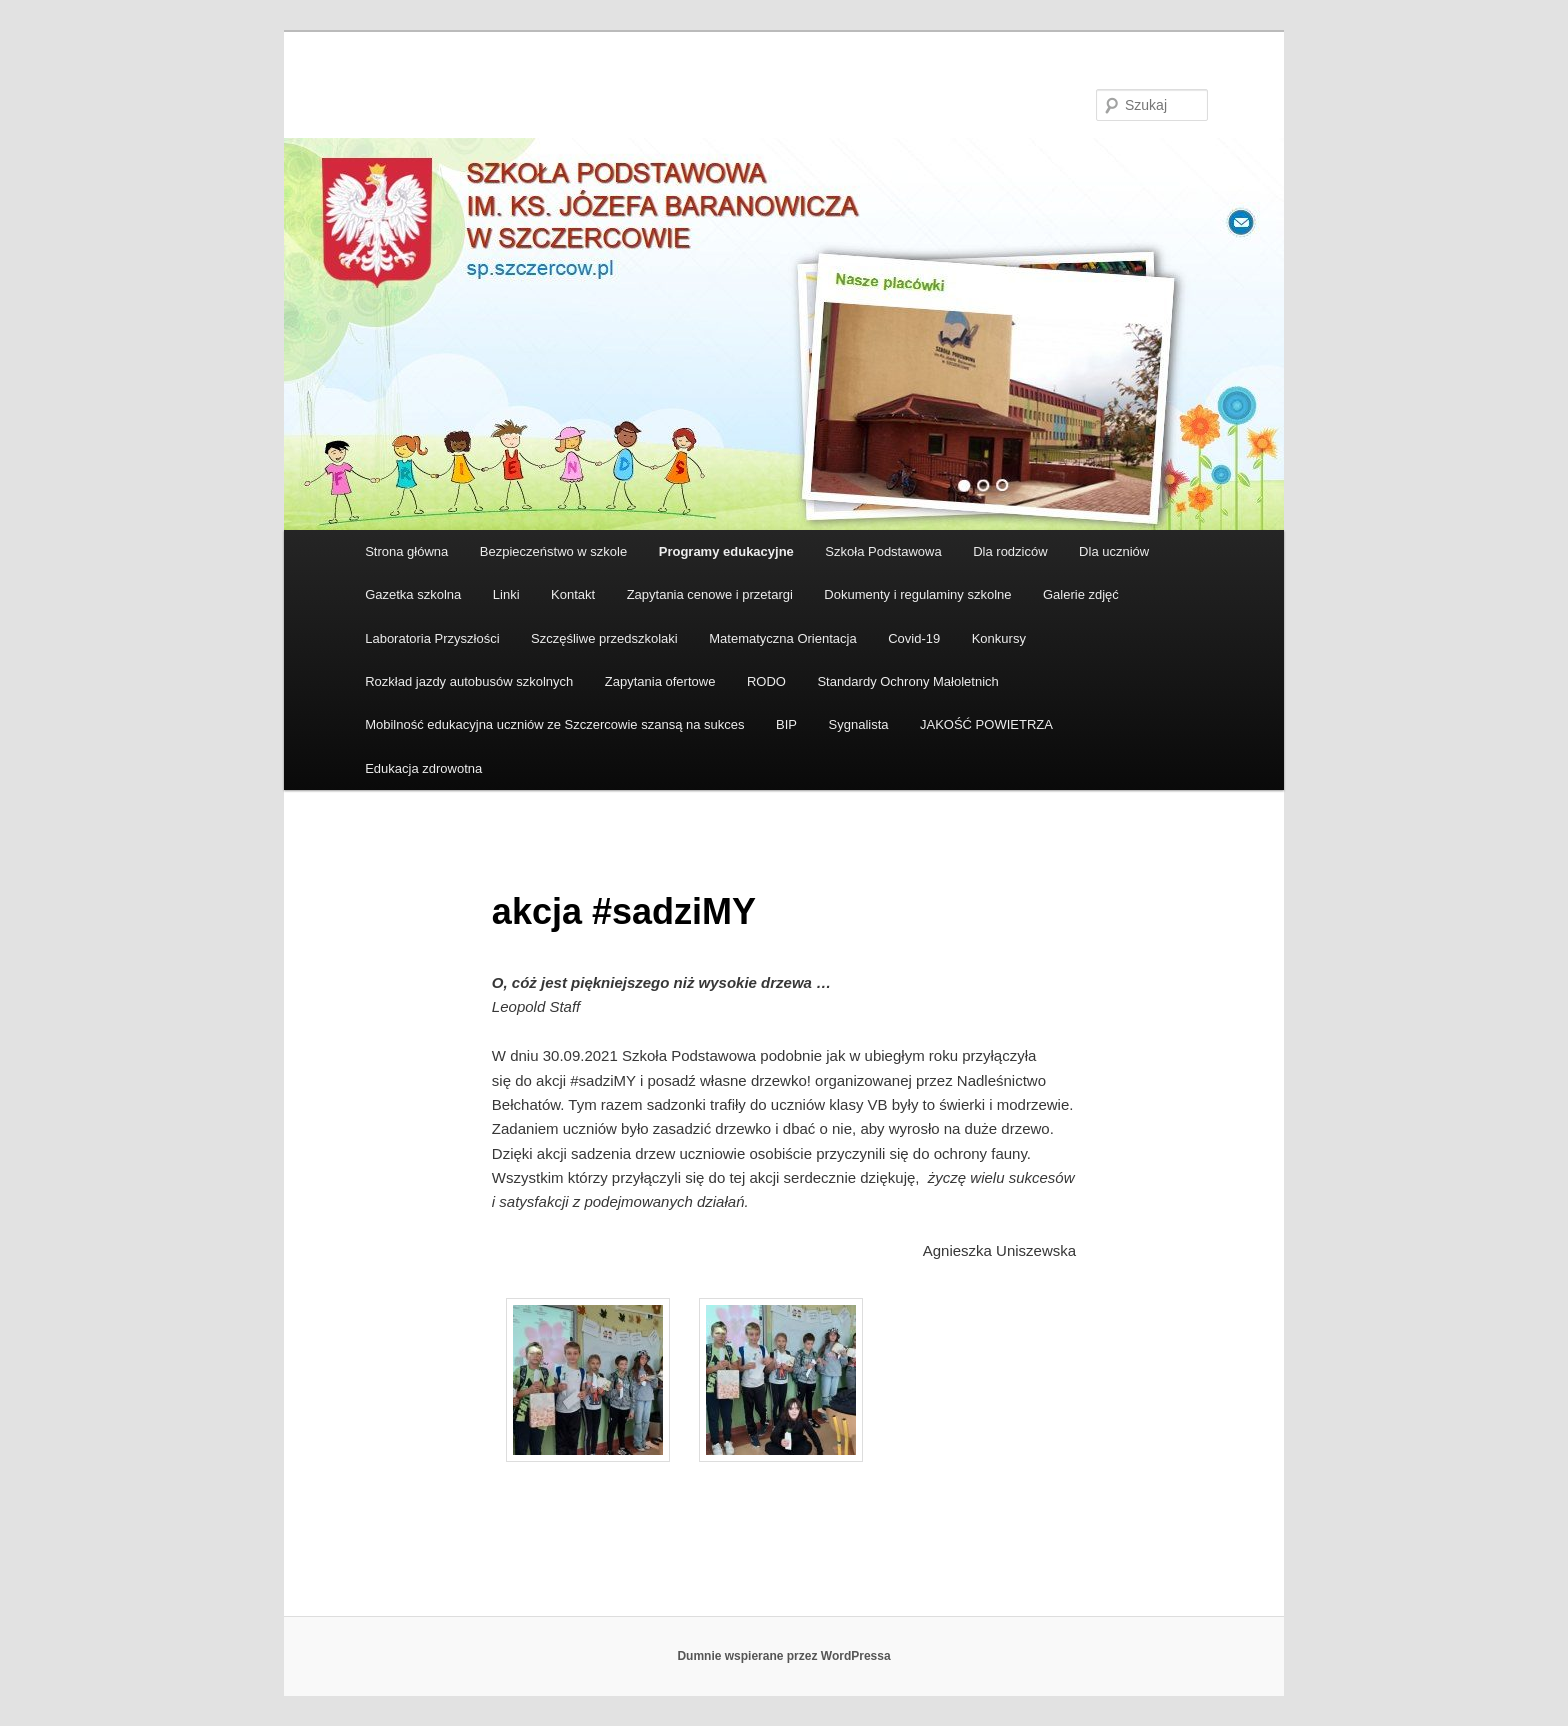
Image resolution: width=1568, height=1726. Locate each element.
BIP (786, 724)
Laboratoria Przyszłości (432, 638)
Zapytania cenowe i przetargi (710, 594)
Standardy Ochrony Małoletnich (907, 681)
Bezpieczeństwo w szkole (553, 551)
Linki (506, 594)
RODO (766, 681)
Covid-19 (914, 638)
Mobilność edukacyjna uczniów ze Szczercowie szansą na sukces (554, 724)
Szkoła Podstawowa (883, 551)
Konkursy (999, 638)
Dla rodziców (1010, 551)
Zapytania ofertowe (660, 681)
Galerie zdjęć (1081, 594)
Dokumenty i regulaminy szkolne (917, 594)
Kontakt (573, 594)
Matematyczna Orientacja (782, 638)
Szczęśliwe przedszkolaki (604, 638)
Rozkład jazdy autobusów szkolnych (469, 681)
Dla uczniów (1114, 551)
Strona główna (406, 551)
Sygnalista (859, 724)
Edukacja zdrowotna (423, 768)
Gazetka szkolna (413, 594)
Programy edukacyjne (726, 551)
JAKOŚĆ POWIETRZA (986, 724)
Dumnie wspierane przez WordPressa (783, 1656)
